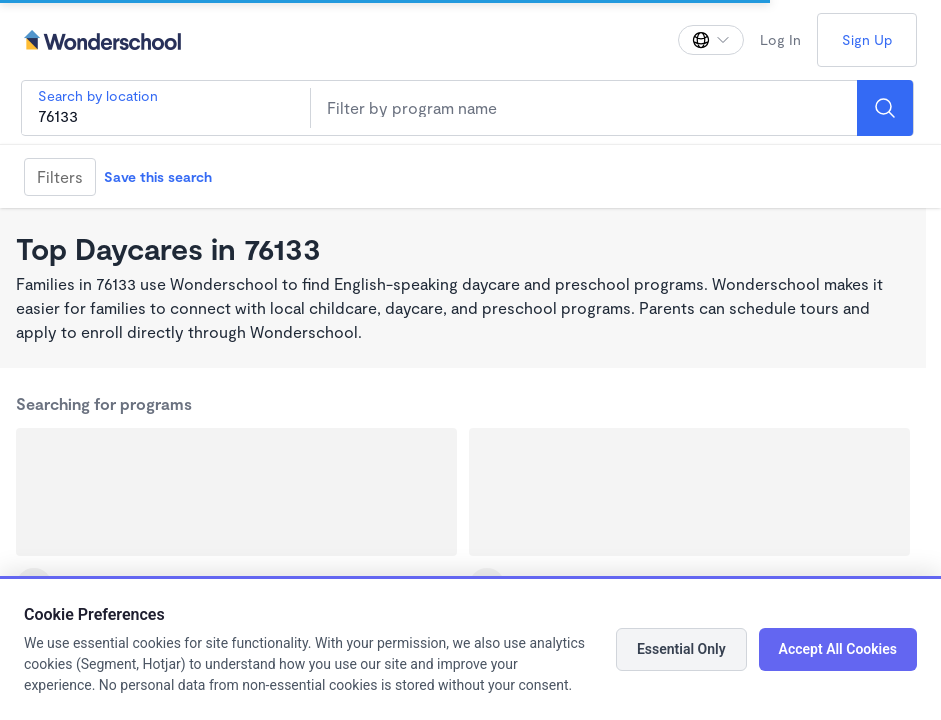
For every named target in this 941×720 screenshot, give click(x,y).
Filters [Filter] (60, 176)
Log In (780, 39)
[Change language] (711, 40)
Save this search (158, 176)
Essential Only (681, 649)
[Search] (885, 108)
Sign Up (867, 39)
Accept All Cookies (838, 649)
